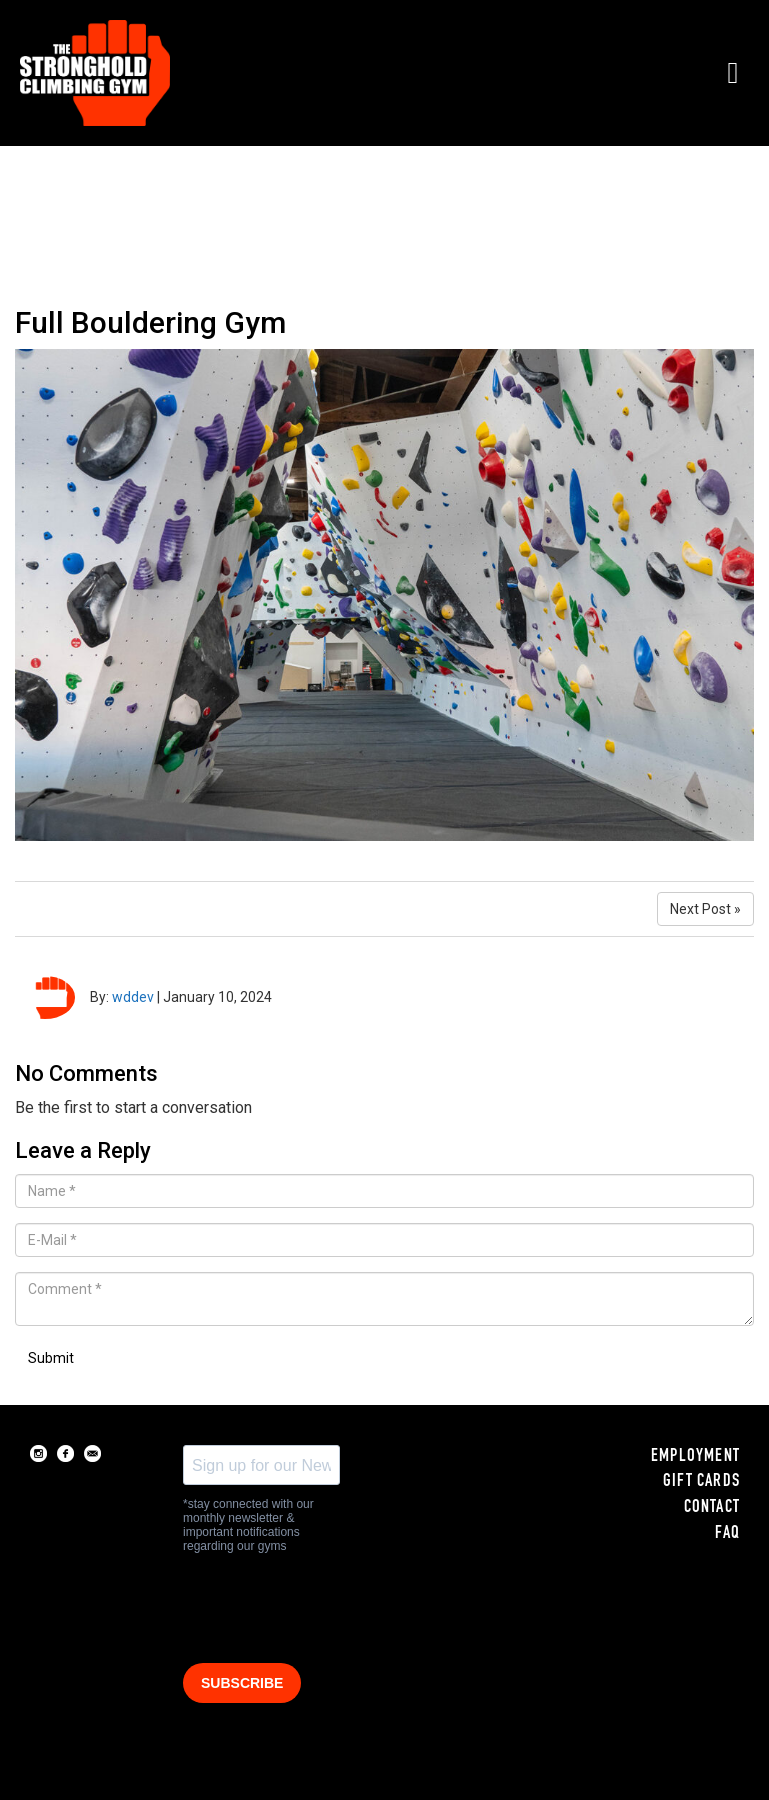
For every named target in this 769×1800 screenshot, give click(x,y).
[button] (733, 72)
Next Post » (705, 909)
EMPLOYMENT (695, 1457)
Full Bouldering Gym (150, 322)
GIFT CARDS (701, 1482)
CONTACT (712, 1508)
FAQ (727, 1534)
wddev (133, 997)
